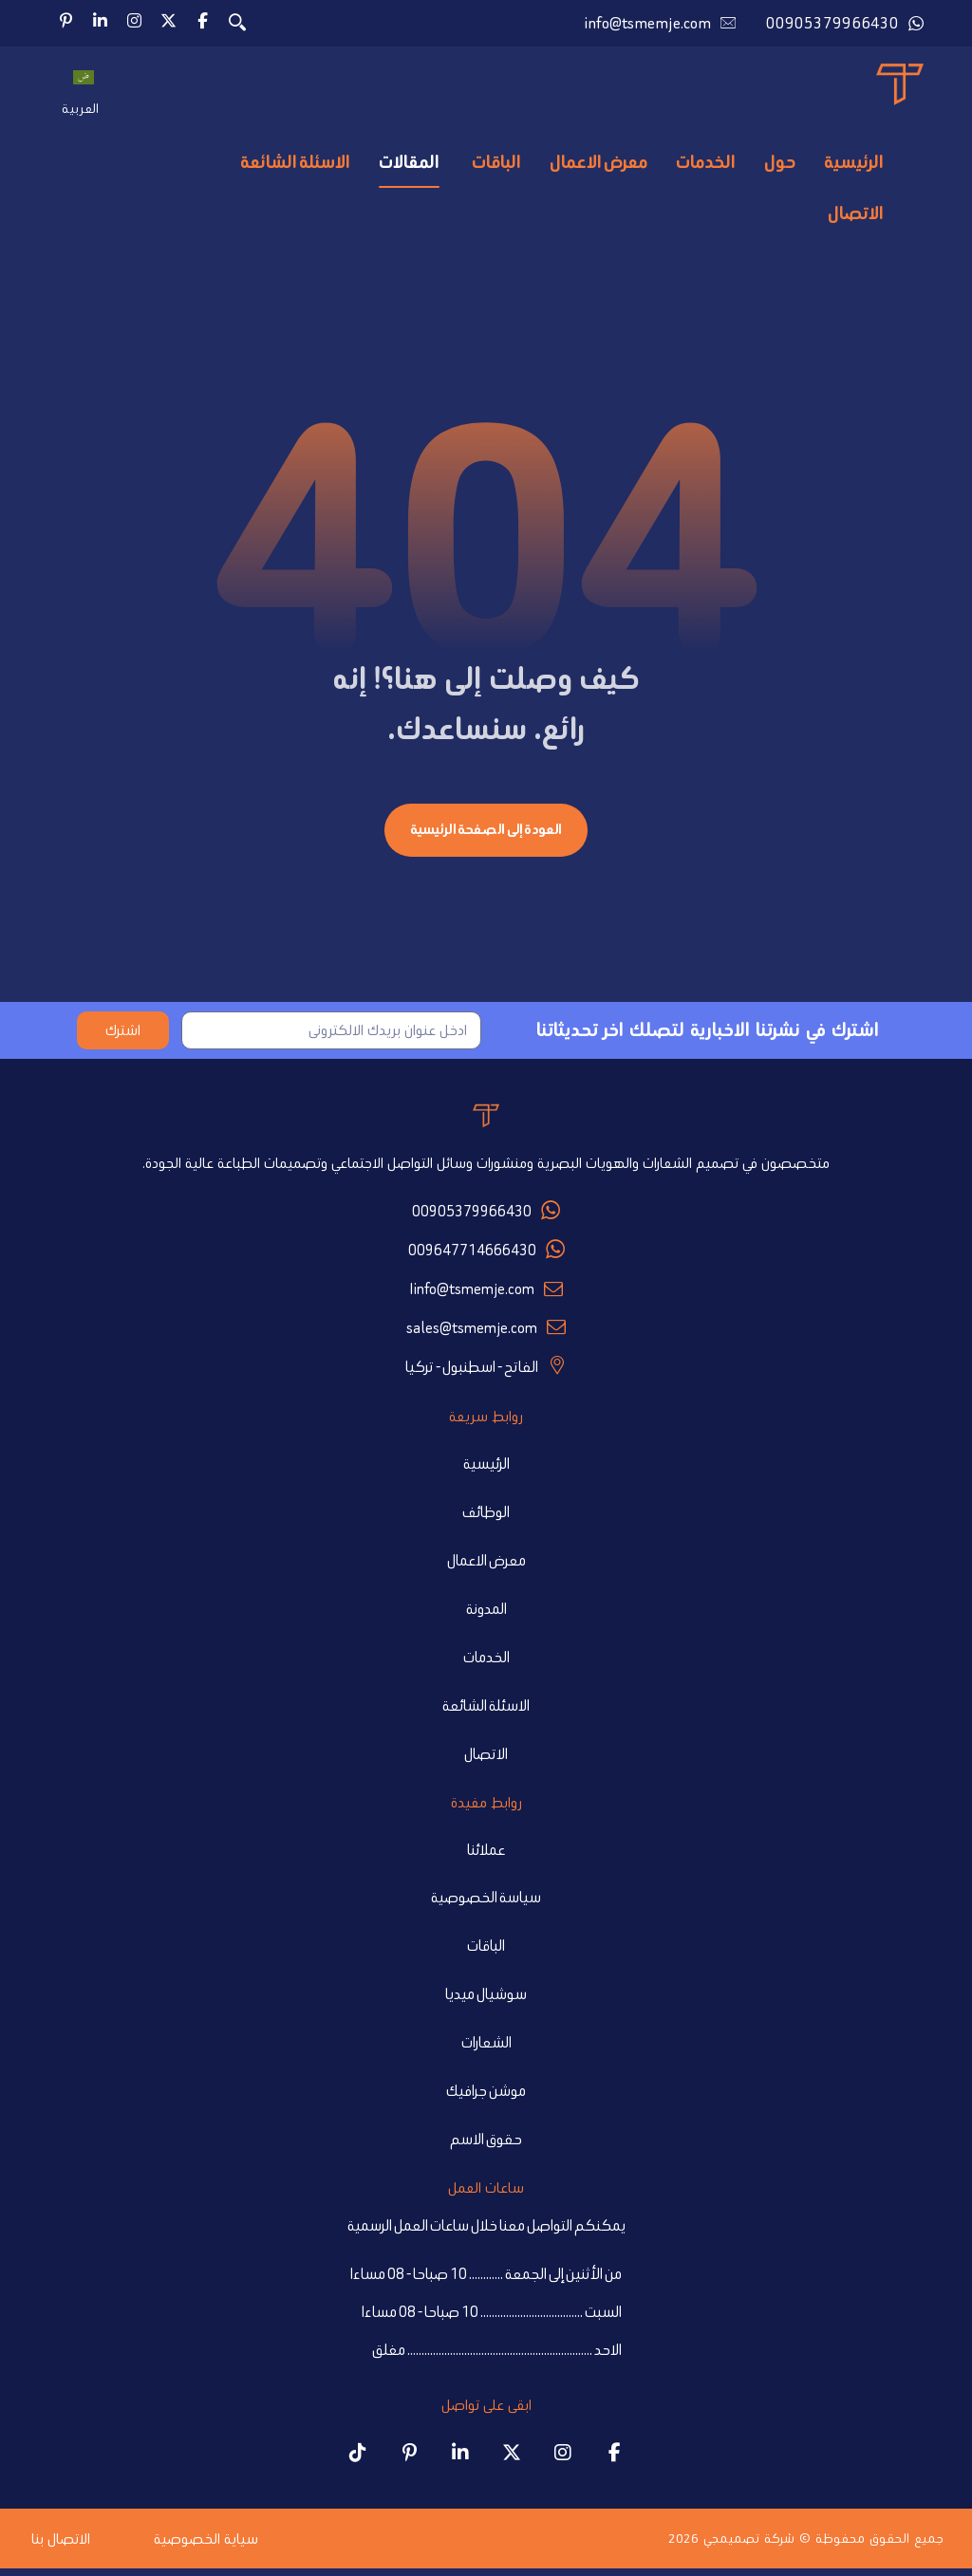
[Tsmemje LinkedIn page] (460, 2459)
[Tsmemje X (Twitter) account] (512, 2459)
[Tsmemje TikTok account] (358, 2459)
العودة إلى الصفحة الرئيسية (486, 834)
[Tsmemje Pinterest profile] (409, 2459)
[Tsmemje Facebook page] (614, 2459)
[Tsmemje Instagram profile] (563, 2459)
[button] (202, 21)
